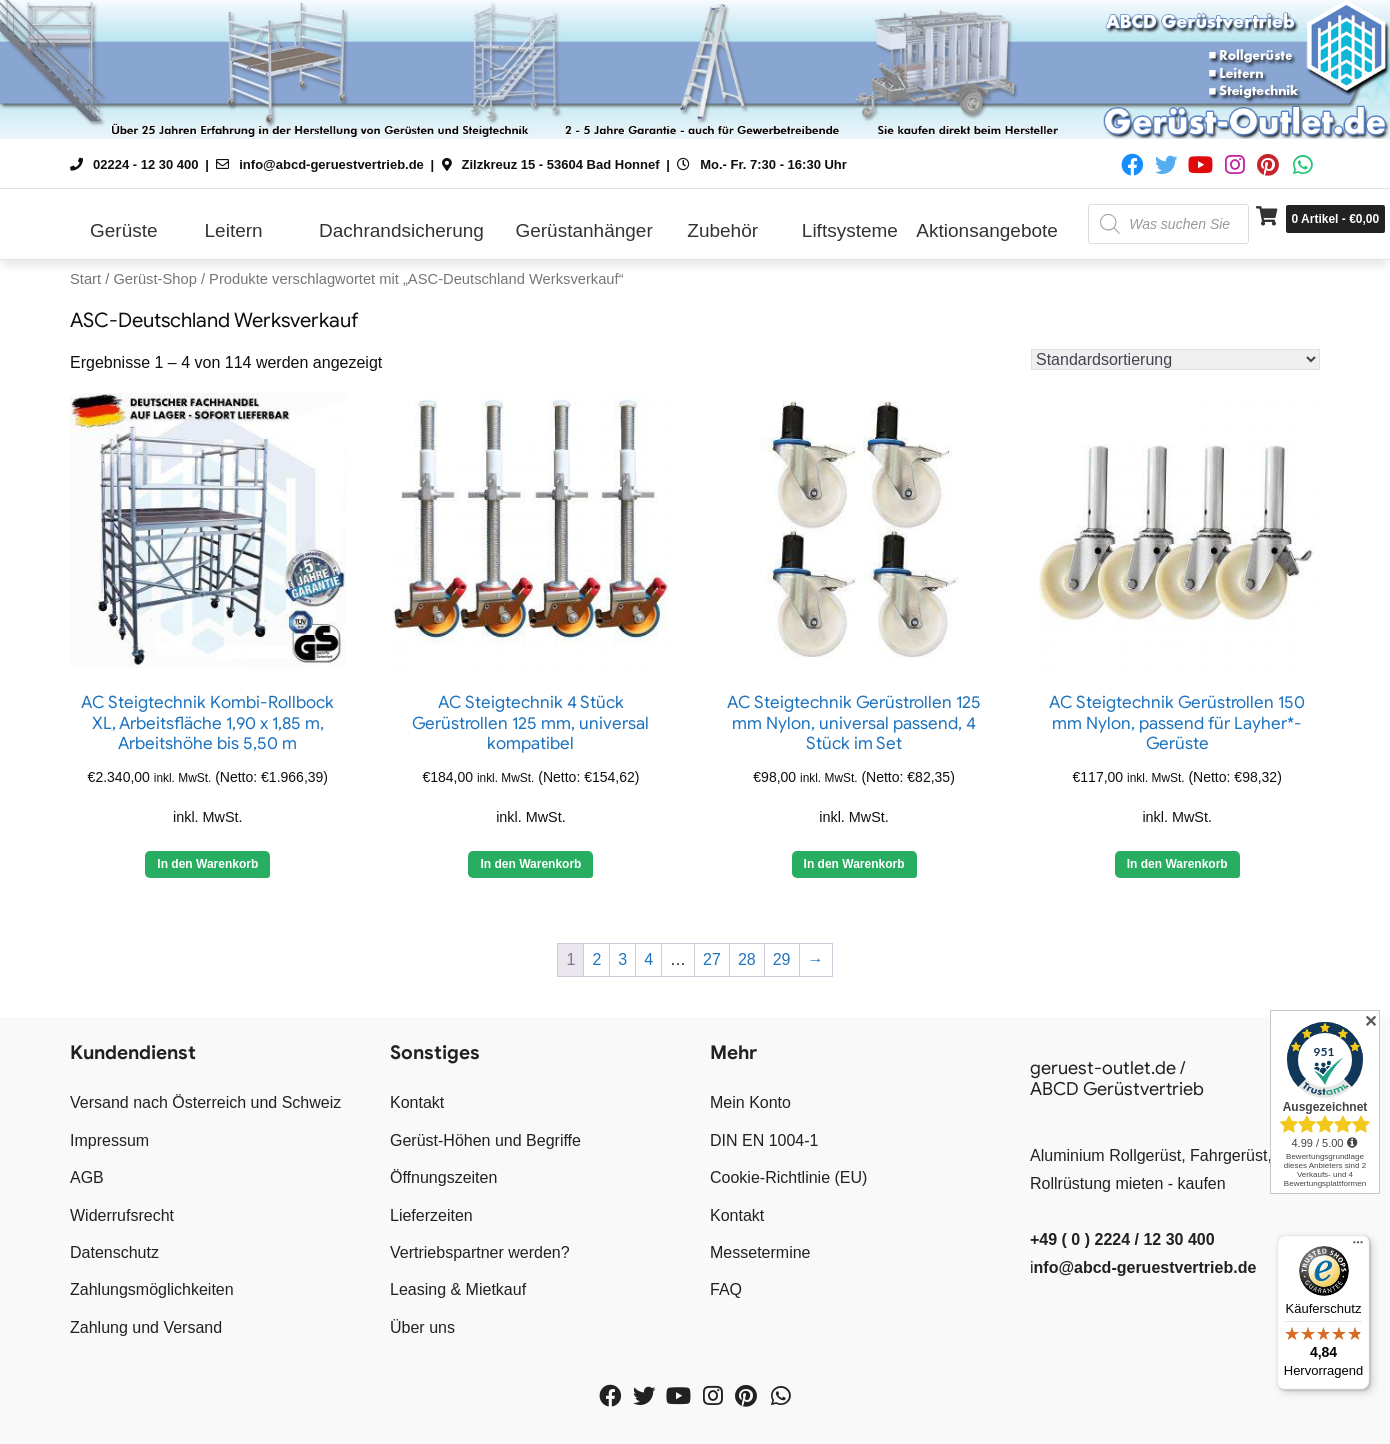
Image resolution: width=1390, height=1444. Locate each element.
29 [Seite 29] (782, 959)
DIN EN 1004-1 (764, 1140)
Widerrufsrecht (122, 1215)
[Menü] (1358, 1247)
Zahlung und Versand (146, 1327)
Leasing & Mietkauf (458, 1289)
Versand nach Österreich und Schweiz (205, 1102)
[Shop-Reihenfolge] (1175, 359)
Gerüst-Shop (154, 279)
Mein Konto (750, 1102)
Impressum (109, 1140)
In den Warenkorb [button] (530, 864)
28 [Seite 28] (747, 959)
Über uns (422, 1327)
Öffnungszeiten (443, 1177)
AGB (87, 1177)
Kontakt (417, 1102)
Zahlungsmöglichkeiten (152, 1289)
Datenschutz (114, 1252)
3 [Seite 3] (622, 959)
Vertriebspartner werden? (480, 1252)
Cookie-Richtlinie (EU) (788, 1177)
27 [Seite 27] (712, 959)
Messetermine (760, 1252)
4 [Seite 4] (648, 959)
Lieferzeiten (431, 1215)
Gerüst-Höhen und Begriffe (485, 1140)
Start (85, 279)
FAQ (726, 1289)
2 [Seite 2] (596, 959)
